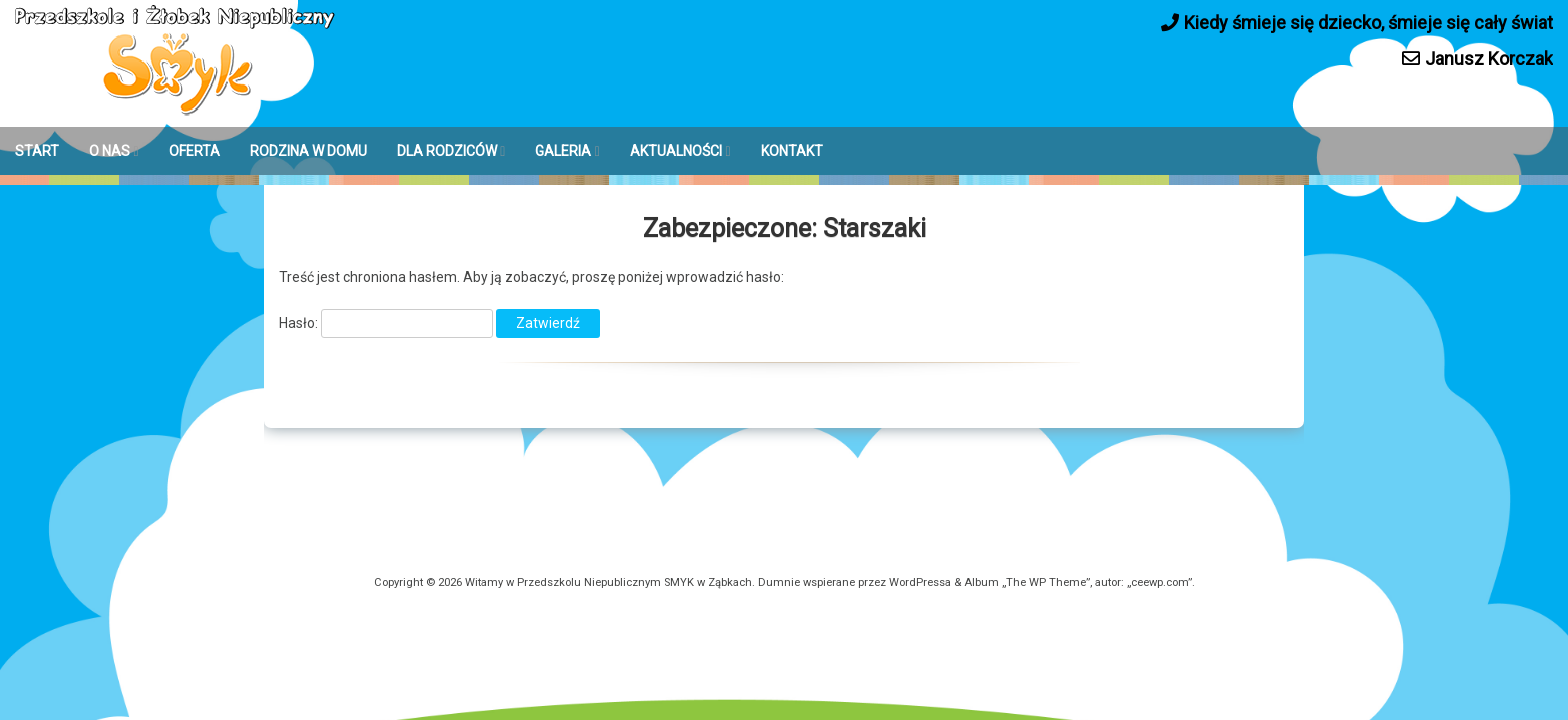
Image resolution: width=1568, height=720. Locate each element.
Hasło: (386, 323)
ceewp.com (1159, 582)
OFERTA (194, 151)
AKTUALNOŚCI (676, 151)
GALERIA (563, 151)
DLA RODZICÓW (447, 151)
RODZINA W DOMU (308, 151)
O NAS (109, 151)
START (37, 151)
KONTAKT (792, 151)
